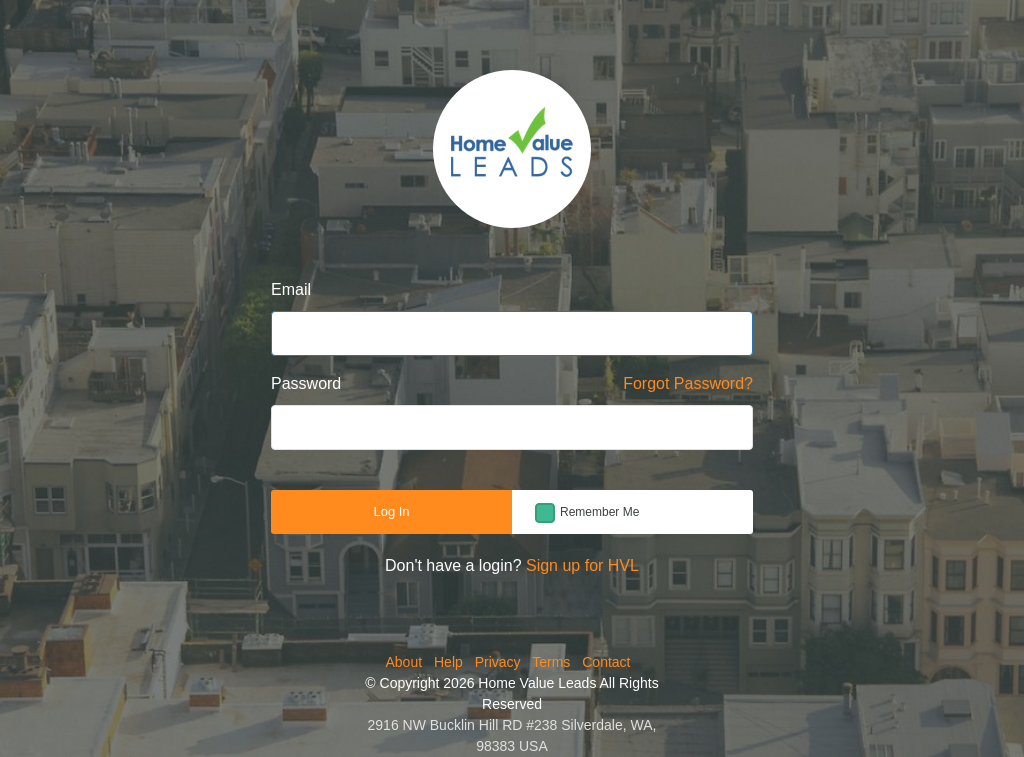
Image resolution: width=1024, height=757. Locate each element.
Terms (551, 662)
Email (291, 289)
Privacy (498, 662)
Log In (391, 511)
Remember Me (599, 512)
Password (306, 383)
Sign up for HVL (582, 565)
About (404, 662)
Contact (606, 662)
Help (448, 662)
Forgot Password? (688, 383)
